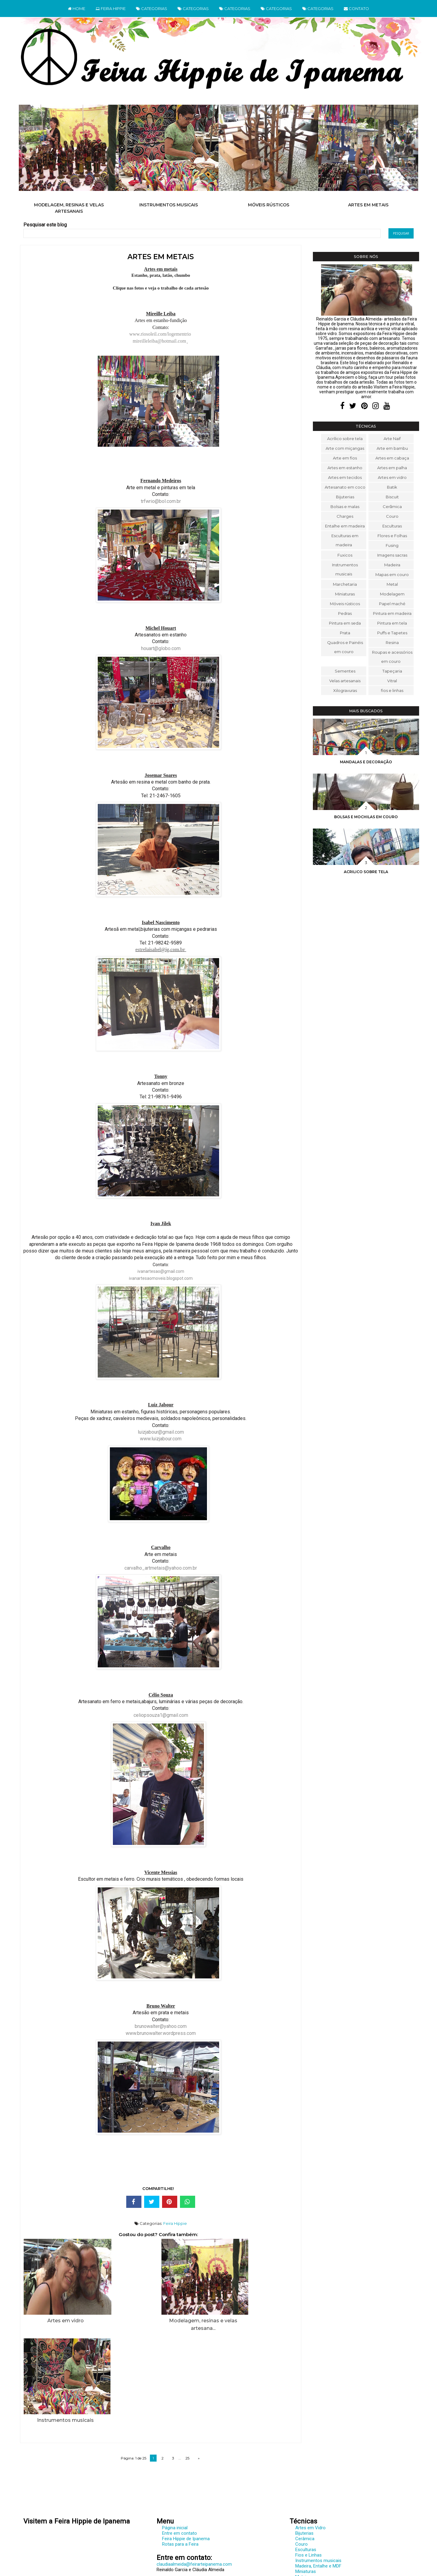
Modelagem (392, 593)
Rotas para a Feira (180, 2452)
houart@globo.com (161, 648)
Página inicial (175, 2436)
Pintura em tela (392, 623)
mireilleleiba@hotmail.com (159, 341)
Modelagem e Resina (316, 2490)
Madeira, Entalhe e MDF (318, 2474)
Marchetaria (345, 584)
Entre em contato (179, 2441)
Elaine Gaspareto (231, 2570)
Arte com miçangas (345, 448)
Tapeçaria (392, 671)
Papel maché (392, 603)
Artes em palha (392, 467)
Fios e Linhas (308, 2463)
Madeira (392, 564)
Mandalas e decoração (366, 762)
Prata (345, 632)
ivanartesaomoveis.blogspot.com (161, 1278)
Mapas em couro (392, 574)
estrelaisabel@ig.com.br (160, 949)
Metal (392, 584)
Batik (392, 487)
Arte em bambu (392, 448)
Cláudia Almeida (230, 2565)
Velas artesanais (345, 680)
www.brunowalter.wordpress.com (161, 2033)
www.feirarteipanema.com (49, 2539)
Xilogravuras (345, 690)
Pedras (345, 613)
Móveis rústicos (268, 205)
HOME (76, 8)
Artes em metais (368, 205)
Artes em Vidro (310, 2436)
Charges (345, 516)
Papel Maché (308, 2501)
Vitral (392, 680)
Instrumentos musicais (168, 205)
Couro (392, 516)
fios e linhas (392, 690)
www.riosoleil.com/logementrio (160, 334)
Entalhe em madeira (345, 526)
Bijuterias (345, 496)
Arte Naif (392, 438)
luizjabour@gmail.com (161, 1432)
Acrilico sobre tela (366, 871)
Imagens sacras (392, 555)
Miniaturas (345, 593)
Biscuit (392, 496)
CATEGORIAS (151, 8)
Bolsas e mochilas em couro (366, 817)
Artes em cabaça (392, 458)
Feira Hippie (175, 2223)
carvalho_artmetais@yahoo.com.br (160, 1568)
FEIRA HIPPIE (111, 8)
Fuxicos (344, 555)
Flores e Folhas (392, 535)
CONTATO (356, 8)
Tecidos (303, 2529)
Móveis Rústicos (311, 2496)
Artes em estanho (344, 467)
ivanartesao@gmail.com (160, 1271)
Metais (302, 2485)
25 (187, 2366)
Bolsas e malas (344, 506)
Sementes (345, 671)
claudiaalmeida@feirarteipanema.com (194, 2472)
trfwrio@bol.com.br (161, 501)
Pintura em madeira (392, 613)
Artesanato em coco (345, 487)
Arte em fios (345, 458)
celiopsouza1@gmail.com (161, 1715)
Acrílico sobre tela (345, 438)
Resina (392, 642)
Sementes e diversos (316, 2523)
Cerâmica (392, 506)
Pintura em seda (345, 623)
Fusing (392, 545)
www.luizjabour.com (160, 1439)
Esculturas (392, 526)
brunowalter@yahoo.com (161, 2026)
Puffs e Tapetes (392, 632)
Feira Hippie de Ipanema (186, 2447)
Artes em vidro (392, 477)
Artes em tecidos (345, 477)
